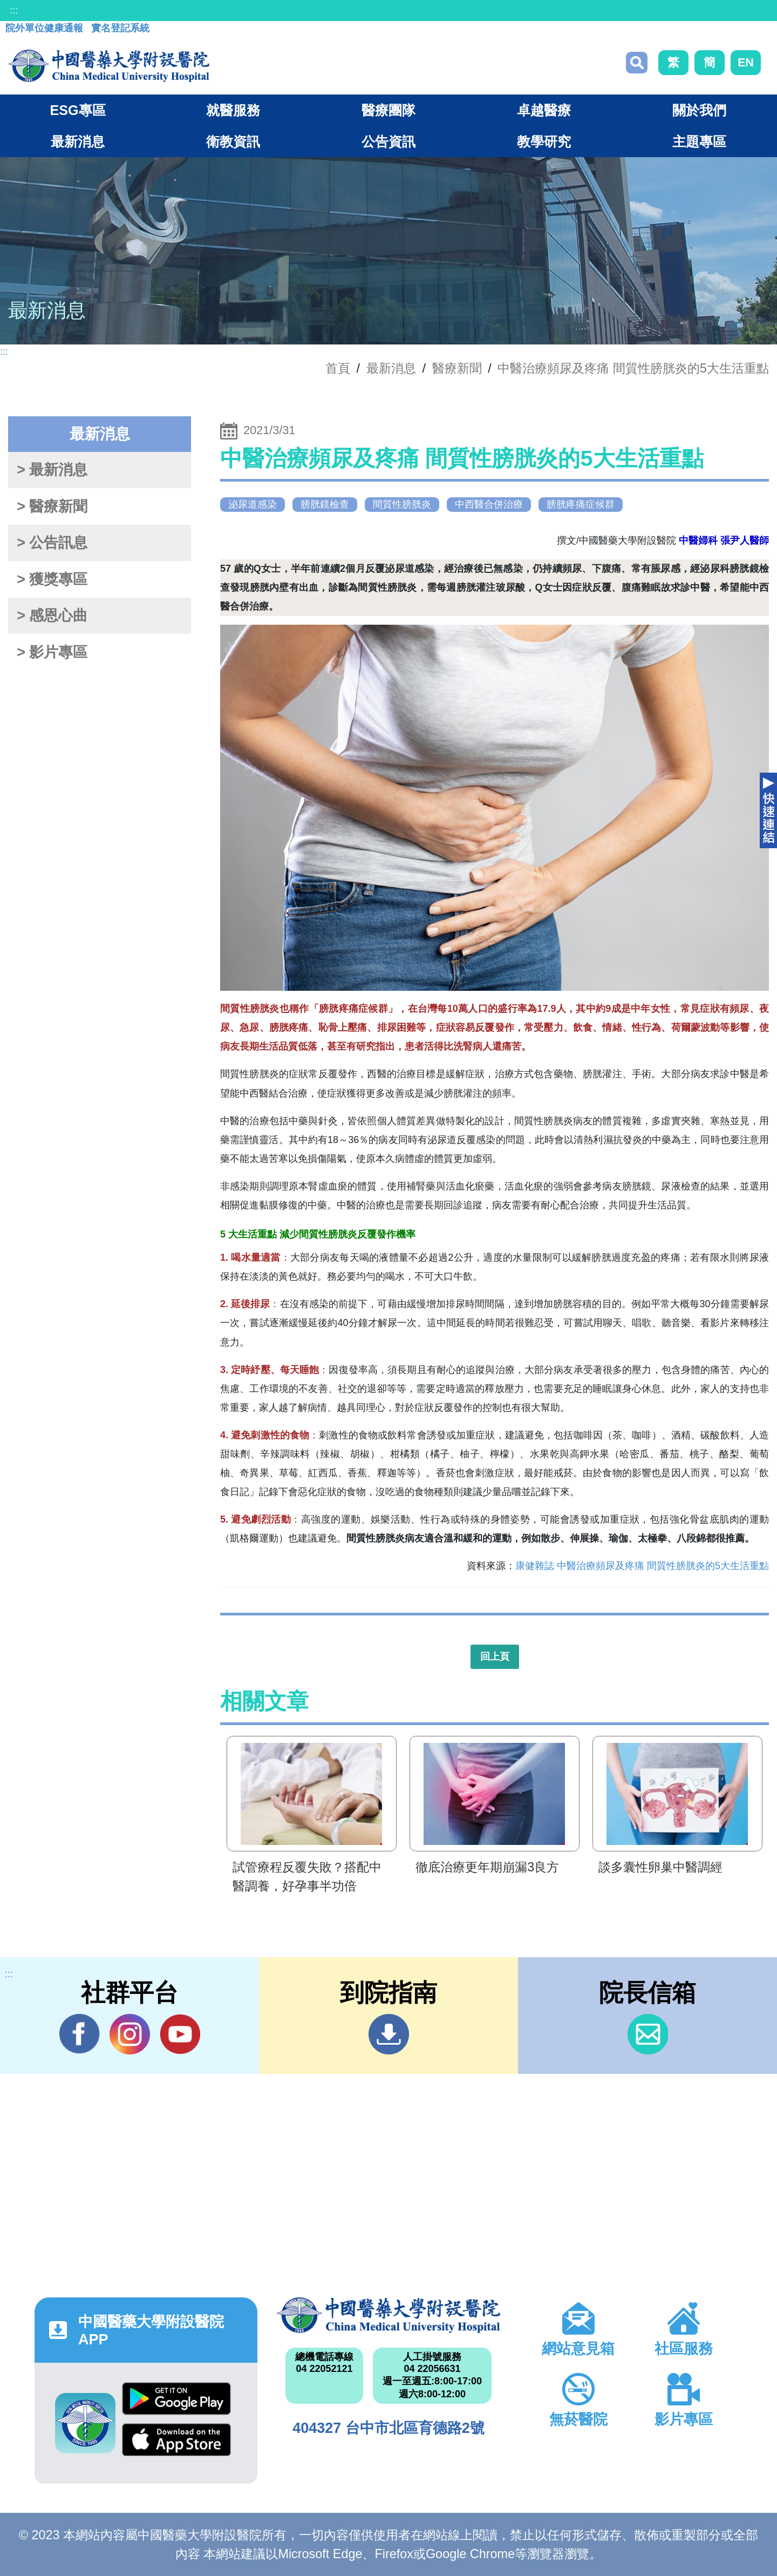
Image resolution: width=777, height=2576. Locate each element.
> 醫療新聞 (52, 506)
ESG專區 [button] (77, 110)
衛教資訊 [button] (233, 141)
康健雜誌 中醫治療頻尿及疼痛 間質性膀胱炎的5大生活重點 (642, 1565)
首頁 (337, 368)
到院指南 (389, 2034)
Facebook (79, 2034)
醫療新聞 (457, 368)
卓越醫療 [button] (544, 110)
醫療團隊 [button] (388, 110)
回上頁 (494, 1656)
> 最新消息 (52, 470)
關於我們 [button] (699, 110)
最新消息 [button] (78, 141)
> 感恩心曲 (52, 615)
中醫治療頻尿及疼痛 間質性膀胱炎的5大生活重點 (633, 368)
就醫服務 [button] (233, 110)
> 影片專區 (52, 652)
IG (130, 2034)
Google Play (176, 2398)
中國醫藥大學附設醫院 (388, 2315)
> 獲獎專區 (52, 579)
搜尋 (637, 62)
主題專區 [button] (699, 141)
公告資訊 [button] (388, 141)
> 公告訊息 (52, 543)
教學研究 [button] (544, 141)
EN (746, 62)
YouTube (180, 2034)
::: (14, 10)
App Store (176, 2439)
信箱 (648, 2034)
